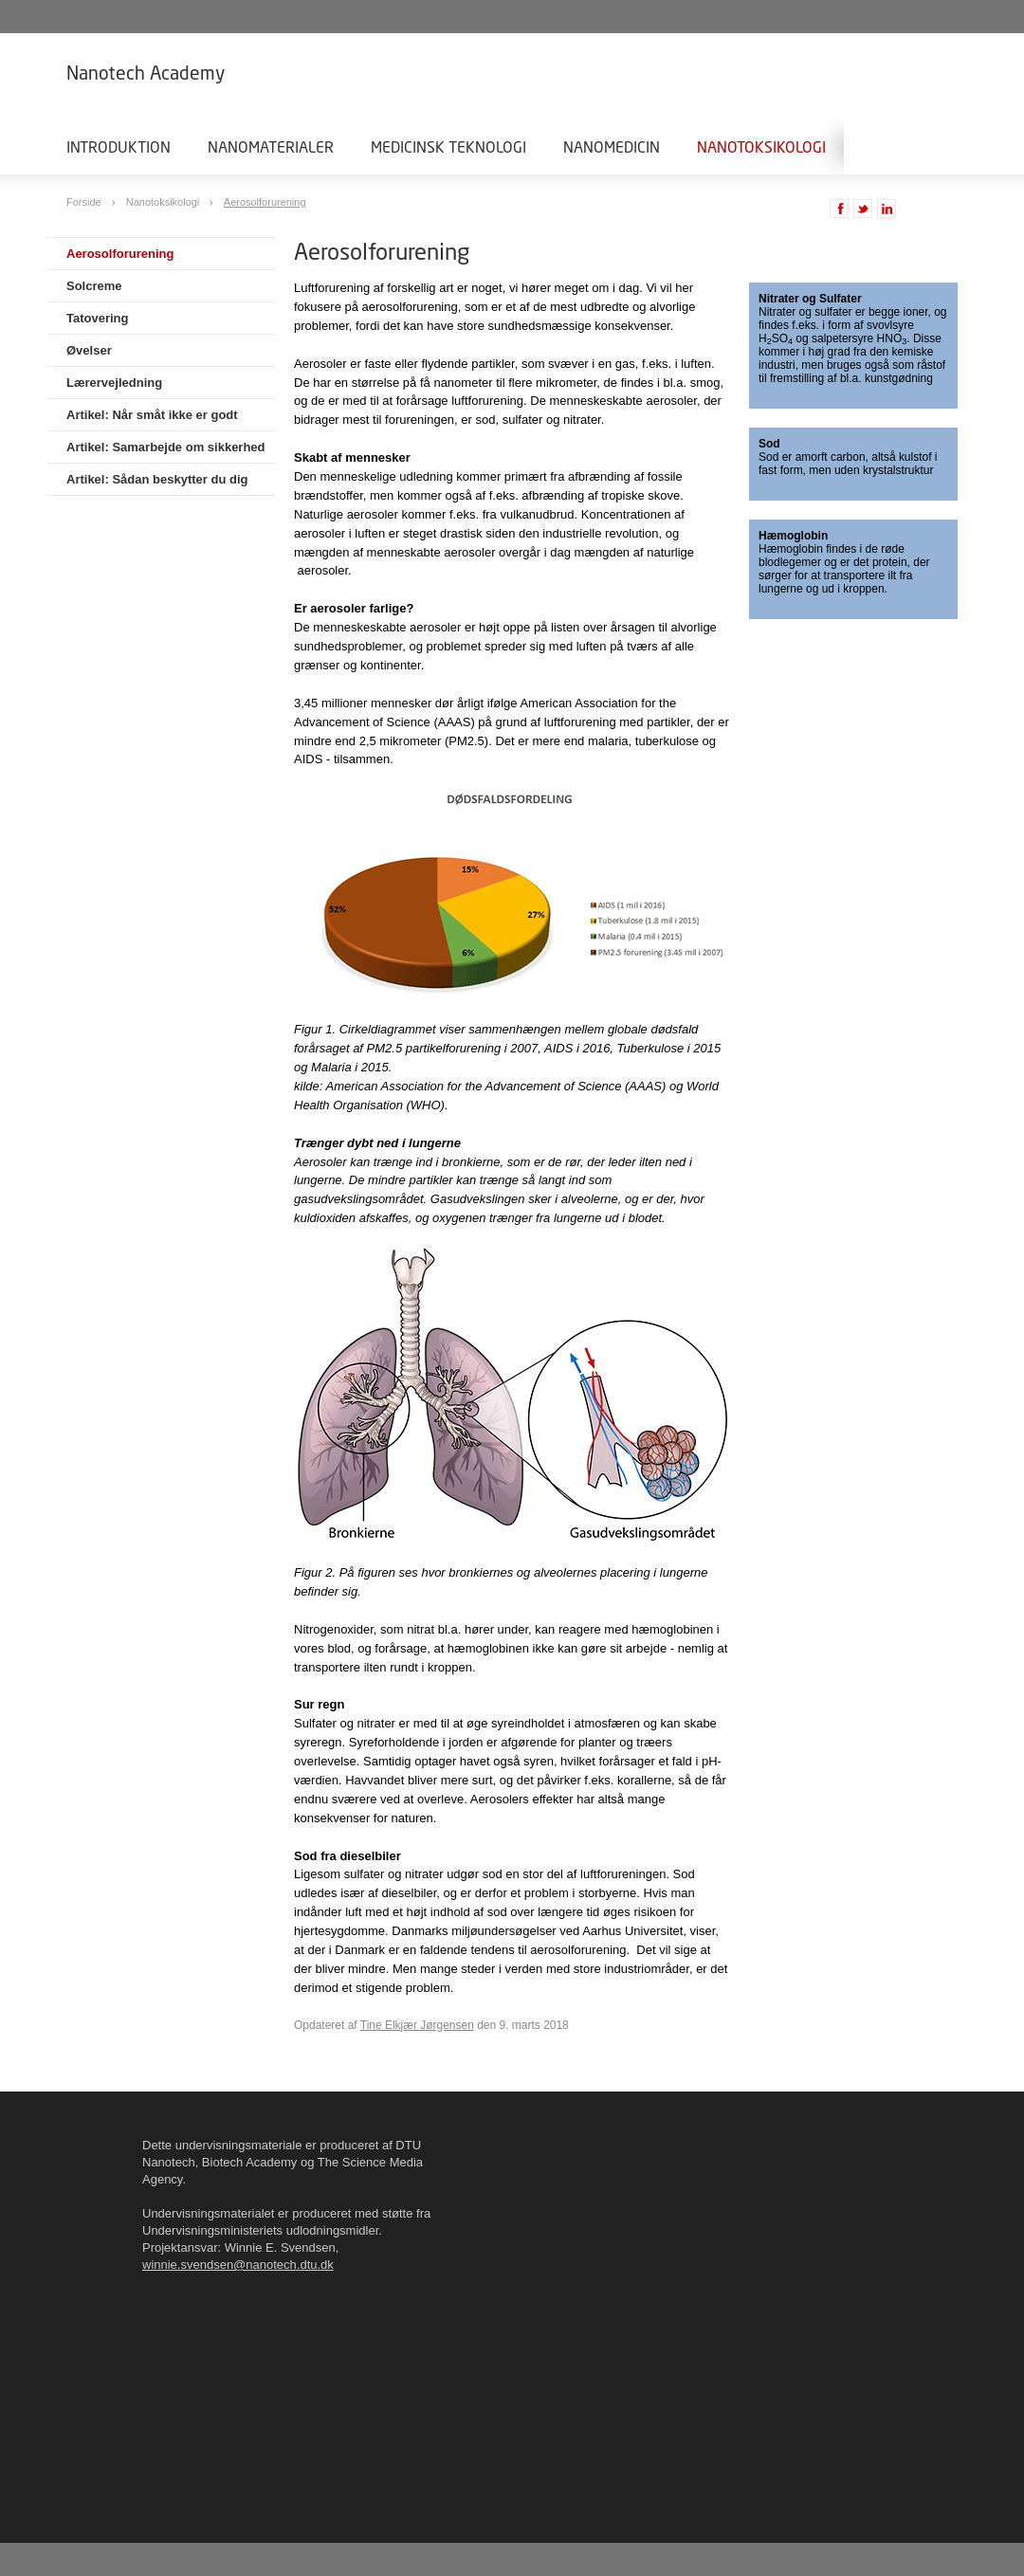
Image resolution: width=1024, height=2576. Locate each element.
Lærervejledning (114, 382)
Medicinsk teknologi (448, 146)
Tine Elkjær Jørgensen (417, 2025)
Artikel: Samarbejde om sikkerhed (165, 447)
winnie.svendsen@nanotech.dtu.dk (238, 2264)
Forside (85, 202)
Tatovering (97, 318)
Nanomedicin (611, 146)
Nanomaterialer (271, 146)
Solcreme (94, 286)
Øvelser (89, 350)
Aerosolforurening (265, 202)
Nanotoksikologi (761, 146)
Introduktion (118, 146)
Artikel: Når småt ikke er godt (152, 415)
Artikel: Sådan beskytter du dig (156, 479)
